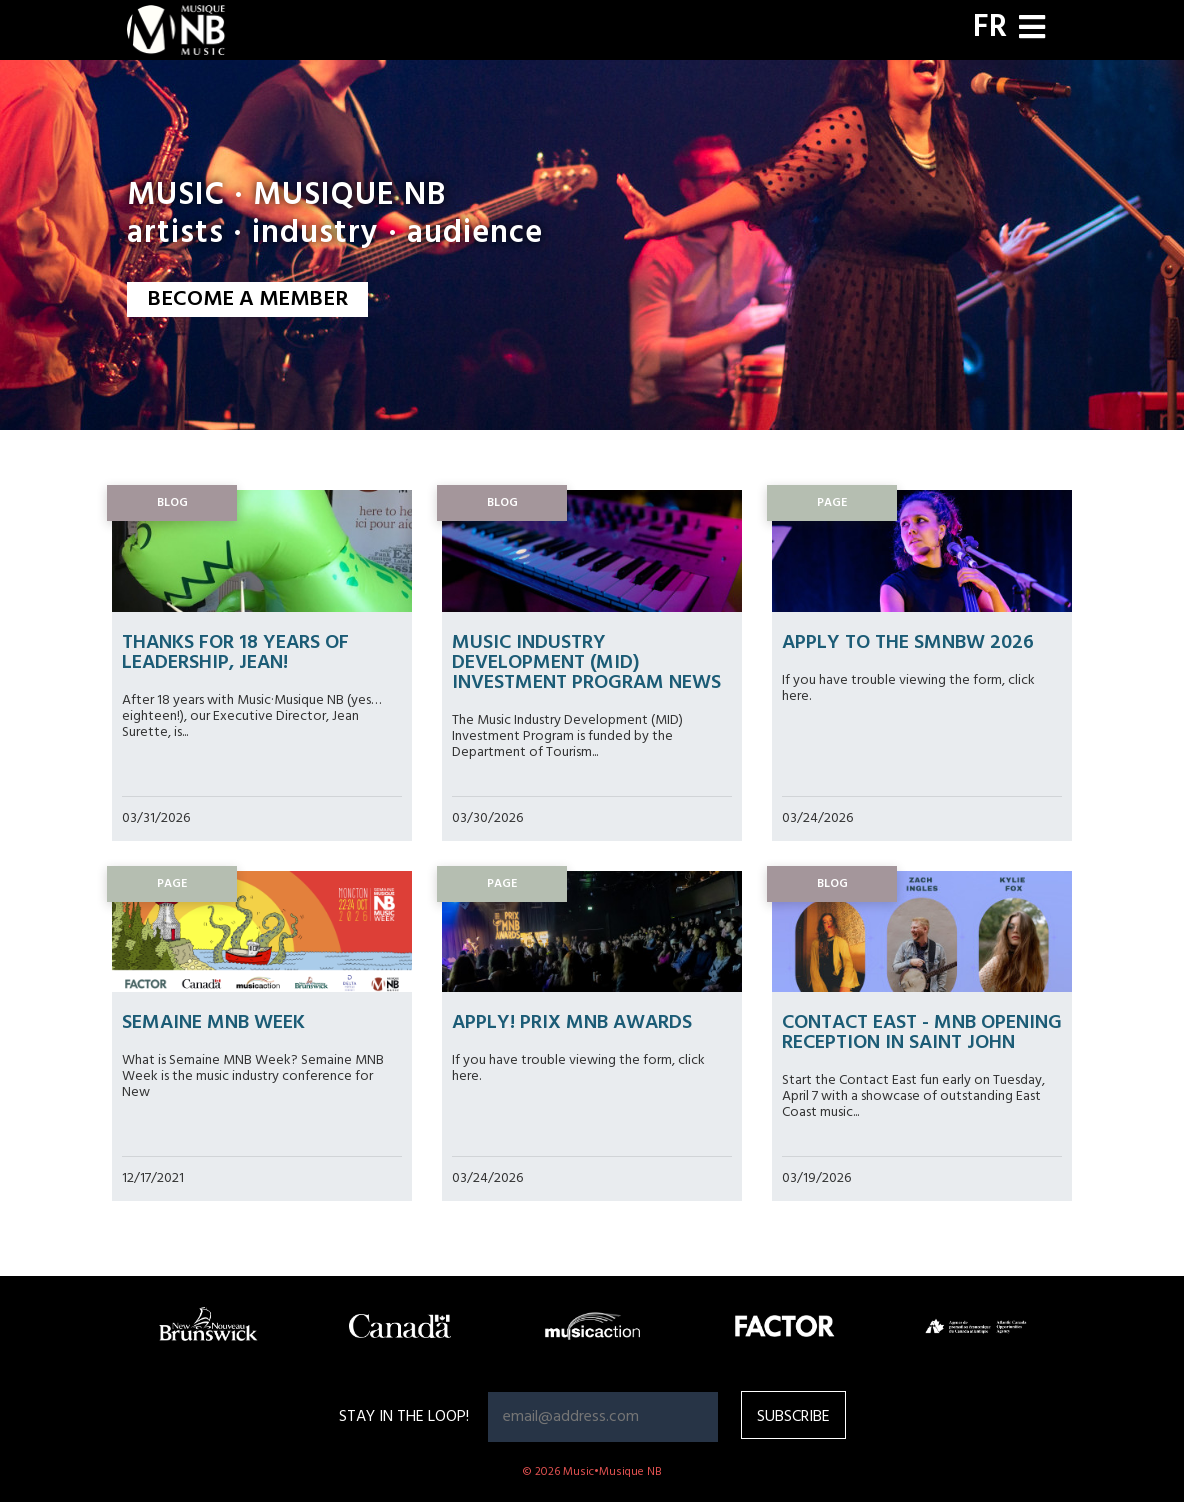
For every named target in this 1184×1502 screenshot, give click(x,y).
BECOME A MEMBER (247, 299)
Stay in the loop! (404, 1417)
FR (990, 28)
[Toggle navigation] (1032, 29)
